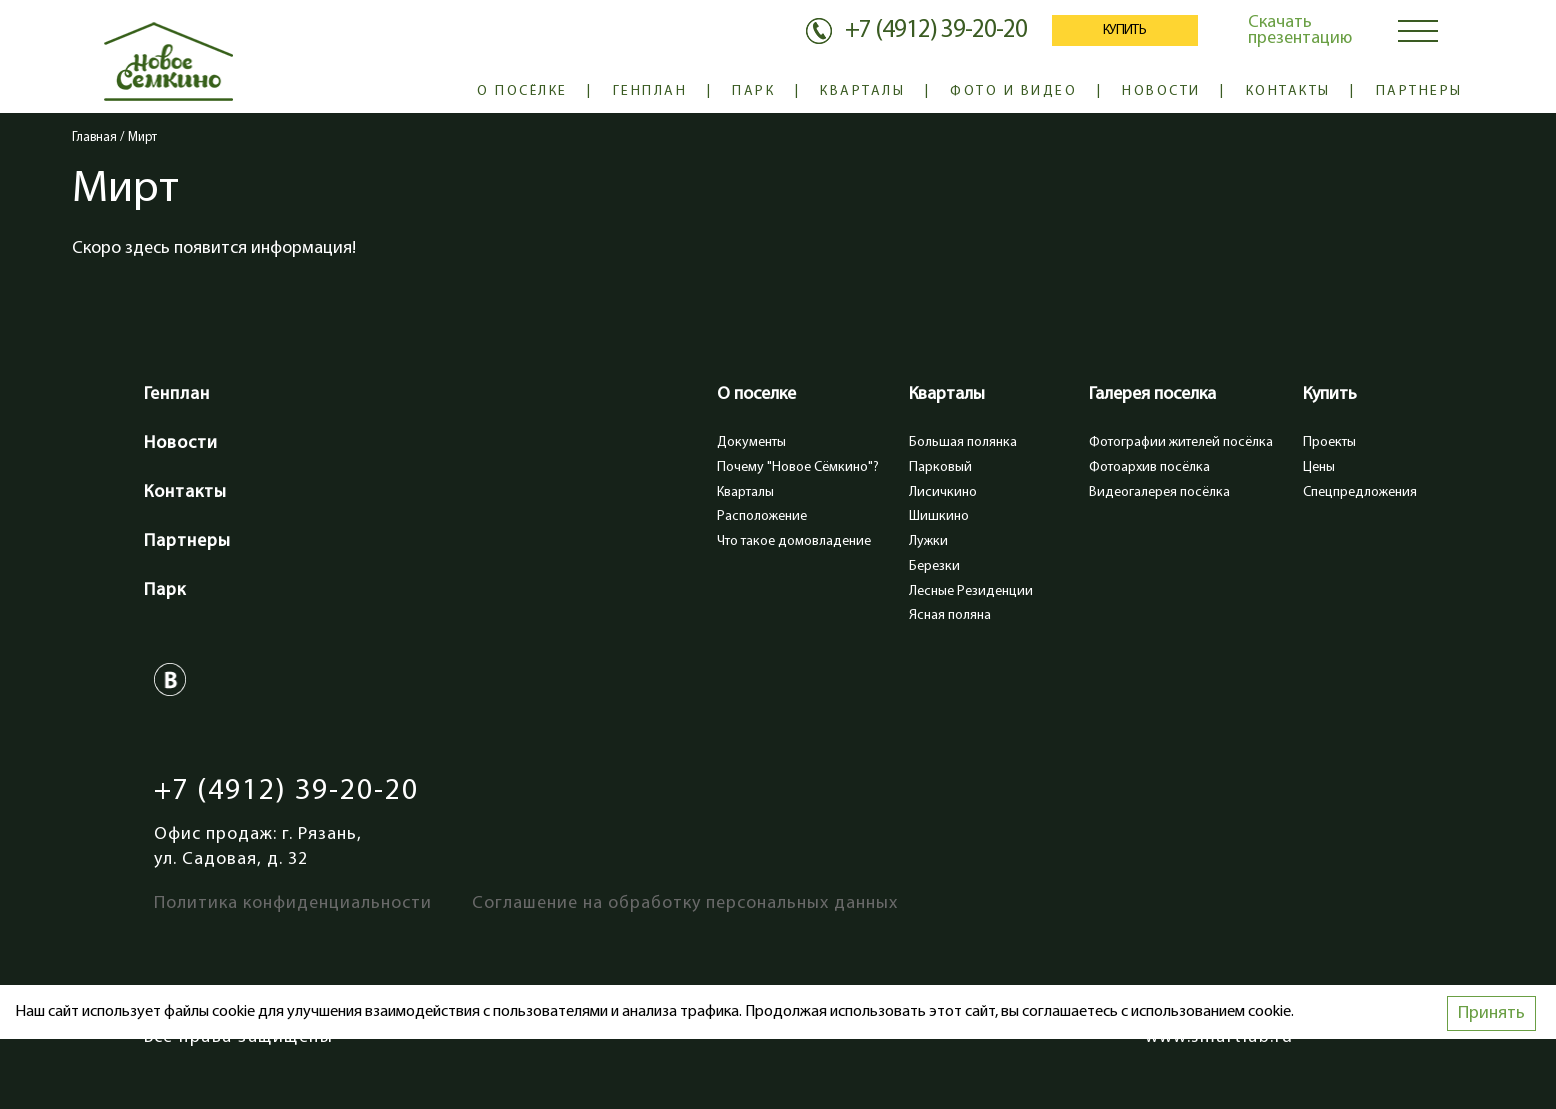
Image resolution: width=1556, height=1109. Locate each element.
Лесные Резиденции (971, 591)
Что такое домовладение (794, 541)
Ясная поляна (950, 615)
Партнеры (1419, 91)
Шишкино (939, 516)
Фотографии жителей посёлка (1181, 442)
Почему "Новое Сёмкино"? (798, 467)
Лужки (928, 541)
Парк (753, 91)
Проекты (1329, 442)
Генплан (650, 91)
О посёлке (522, 91)
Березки (934, 566)
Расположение (762, 516)
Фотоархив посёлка (1149, 467)
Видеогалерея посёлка (1159, 492)
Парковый (940, 467)
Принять (1491, 1013)
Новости (1161, 91)
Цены (1319, 467)
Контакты (1288, 91)
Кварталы (862, 91)
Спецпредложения (1360, 492)
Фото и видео (1013, 91)
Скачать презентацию (1300, 30)
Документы (751, 442)
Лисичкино (943, 492)
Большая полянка (963, 442)
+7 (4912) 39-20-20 (287, 791)
